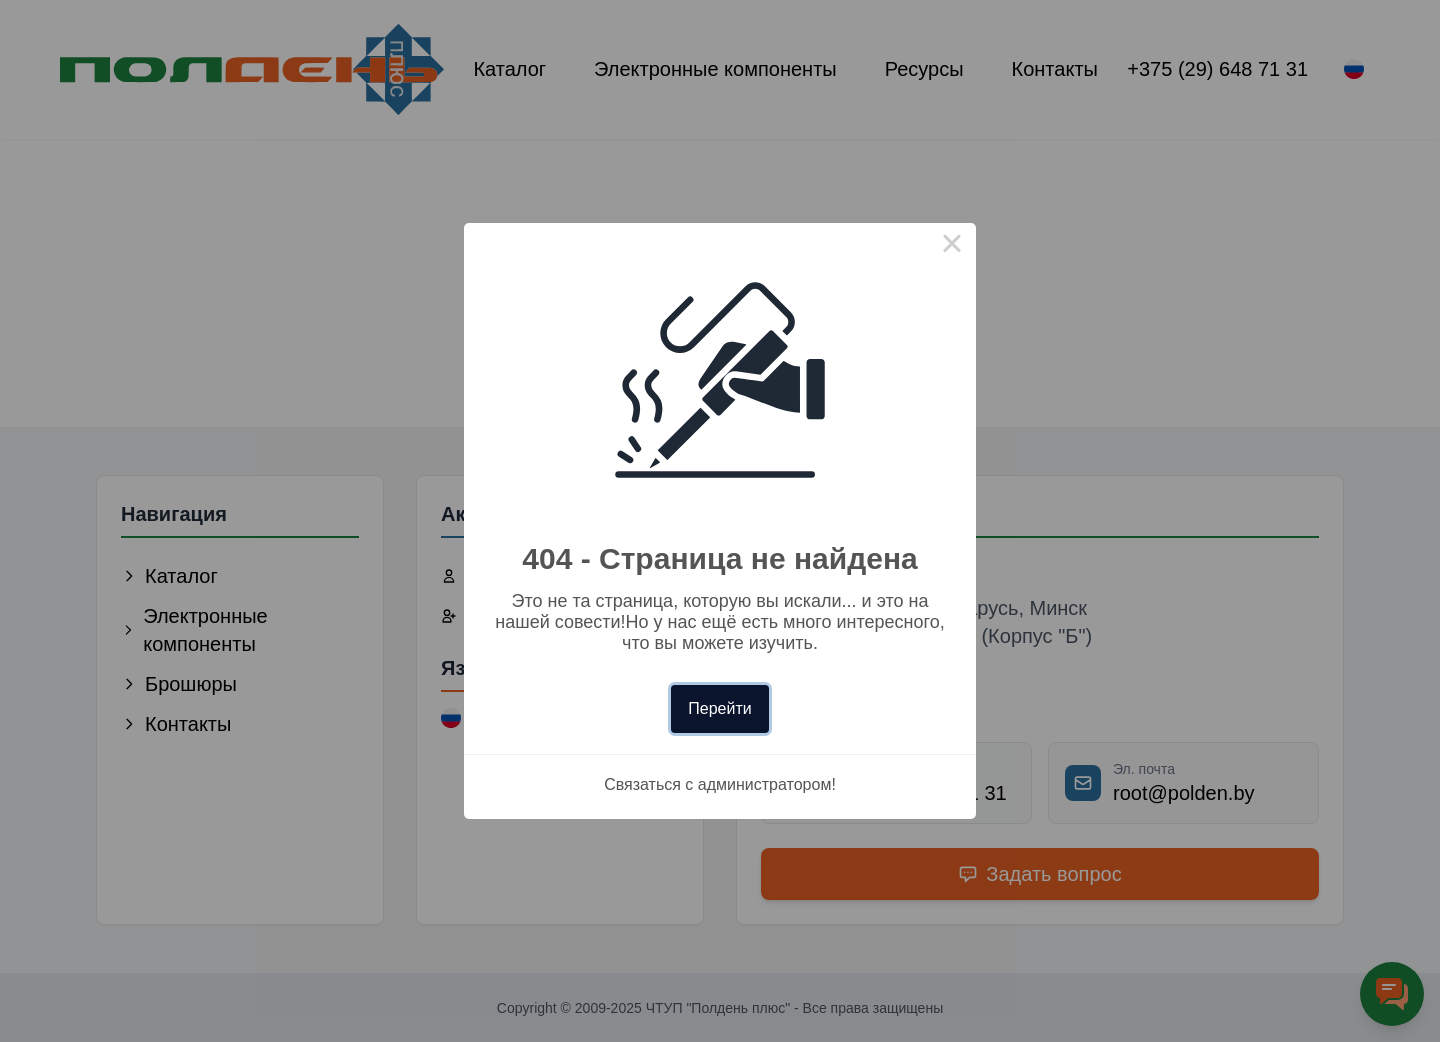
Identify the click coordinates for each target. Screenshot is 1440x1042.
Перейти (719, 708)
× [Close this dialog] (952, 247)
